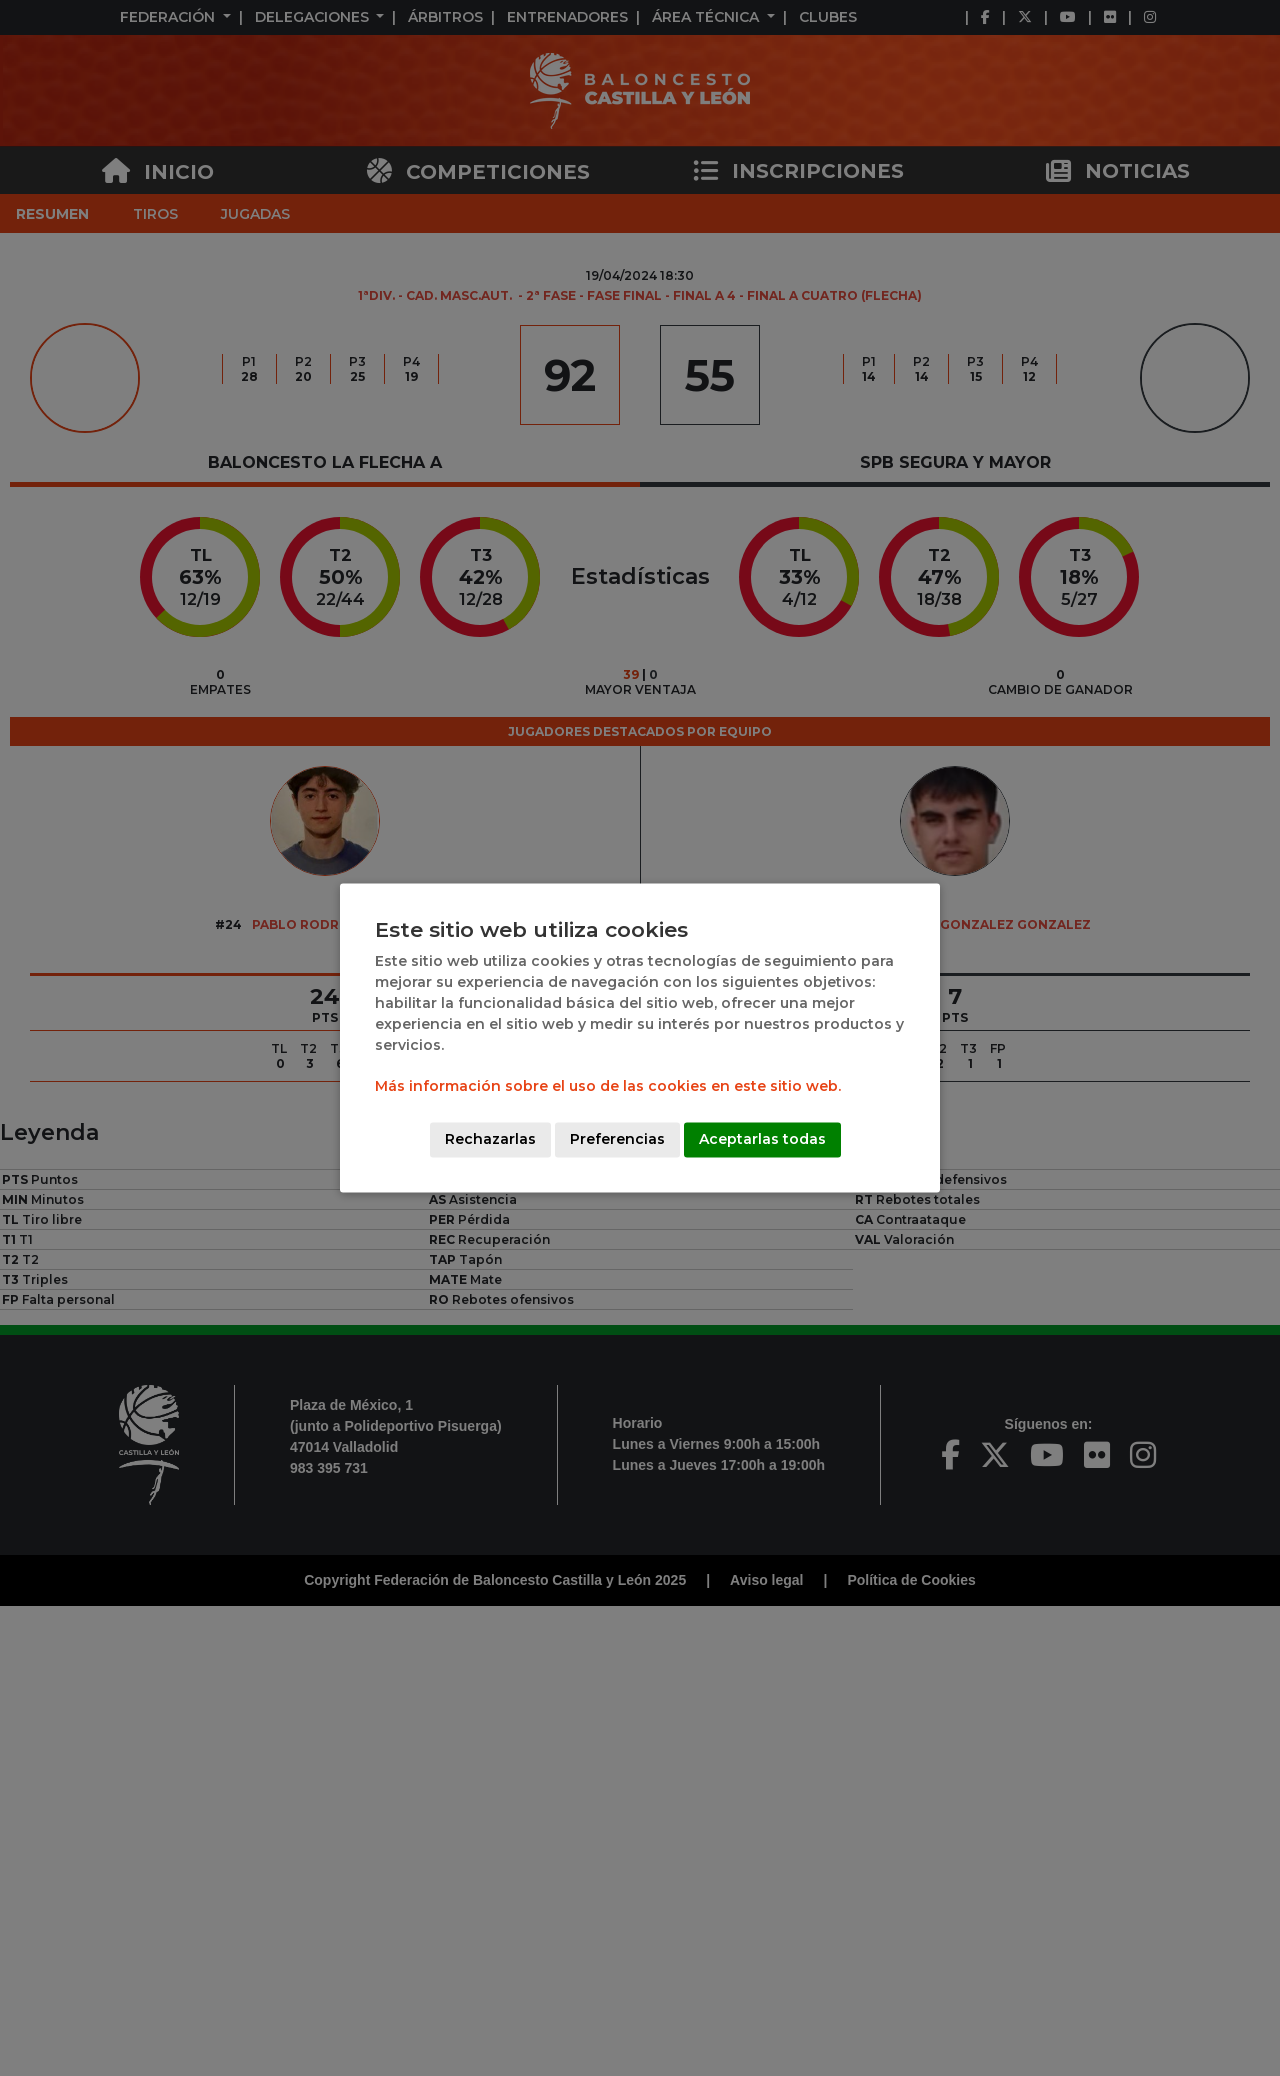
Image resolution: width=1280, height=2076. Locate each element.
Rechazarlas (490, 1140)
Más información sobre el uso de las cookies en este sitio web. (608, 1087)
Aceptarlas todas (762, 1140)
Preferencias (617, 1140)
